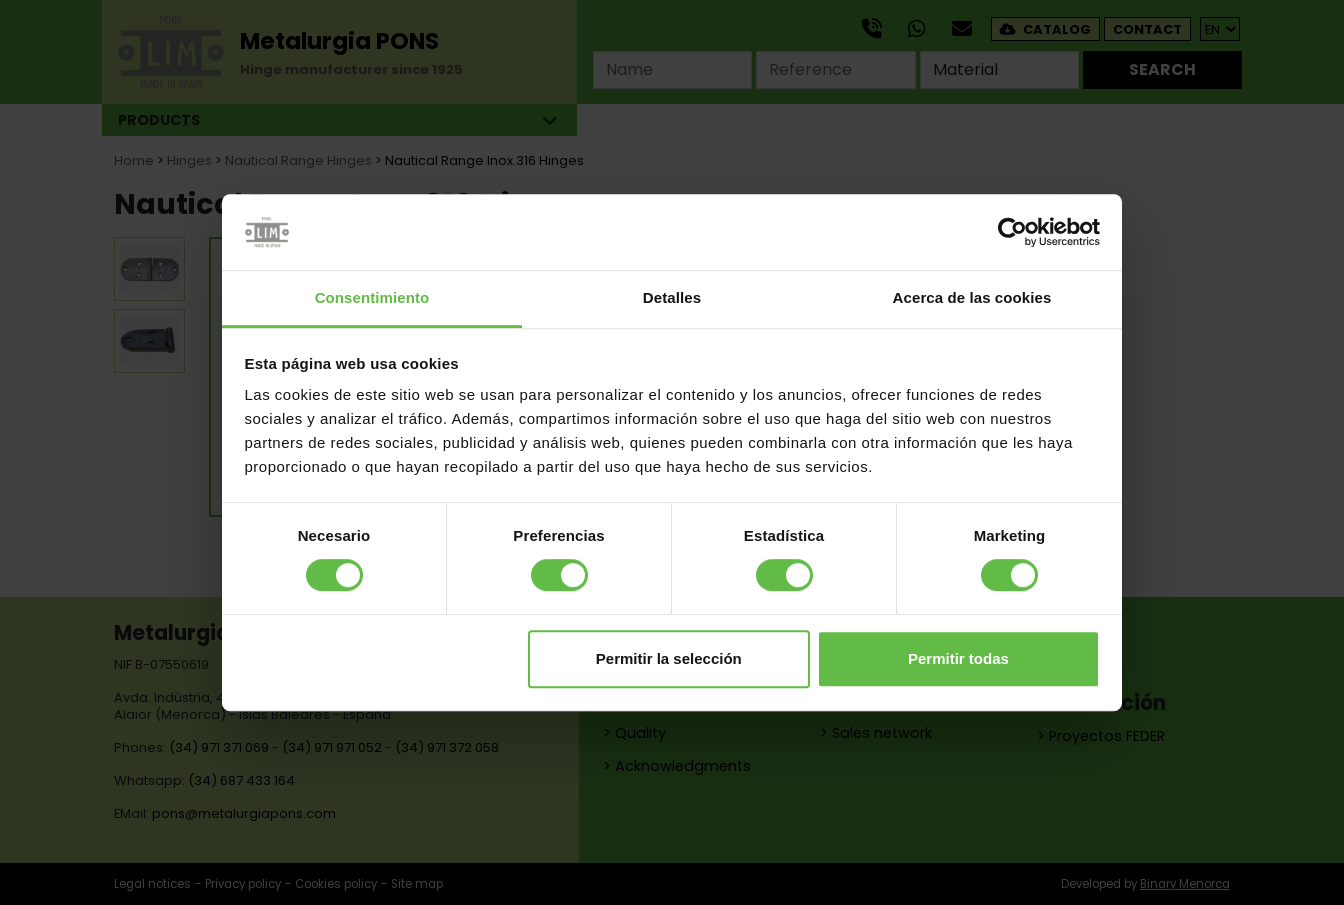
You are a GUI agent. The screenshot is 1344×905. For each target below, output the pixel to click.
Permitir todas (958, 658)
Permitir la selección (669, 658)
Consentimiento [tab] (372, 298)
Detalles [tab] (672, 298)
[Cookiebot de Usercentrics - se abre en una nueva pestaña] (1012, 232)
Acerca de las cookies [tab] (972, 298)
